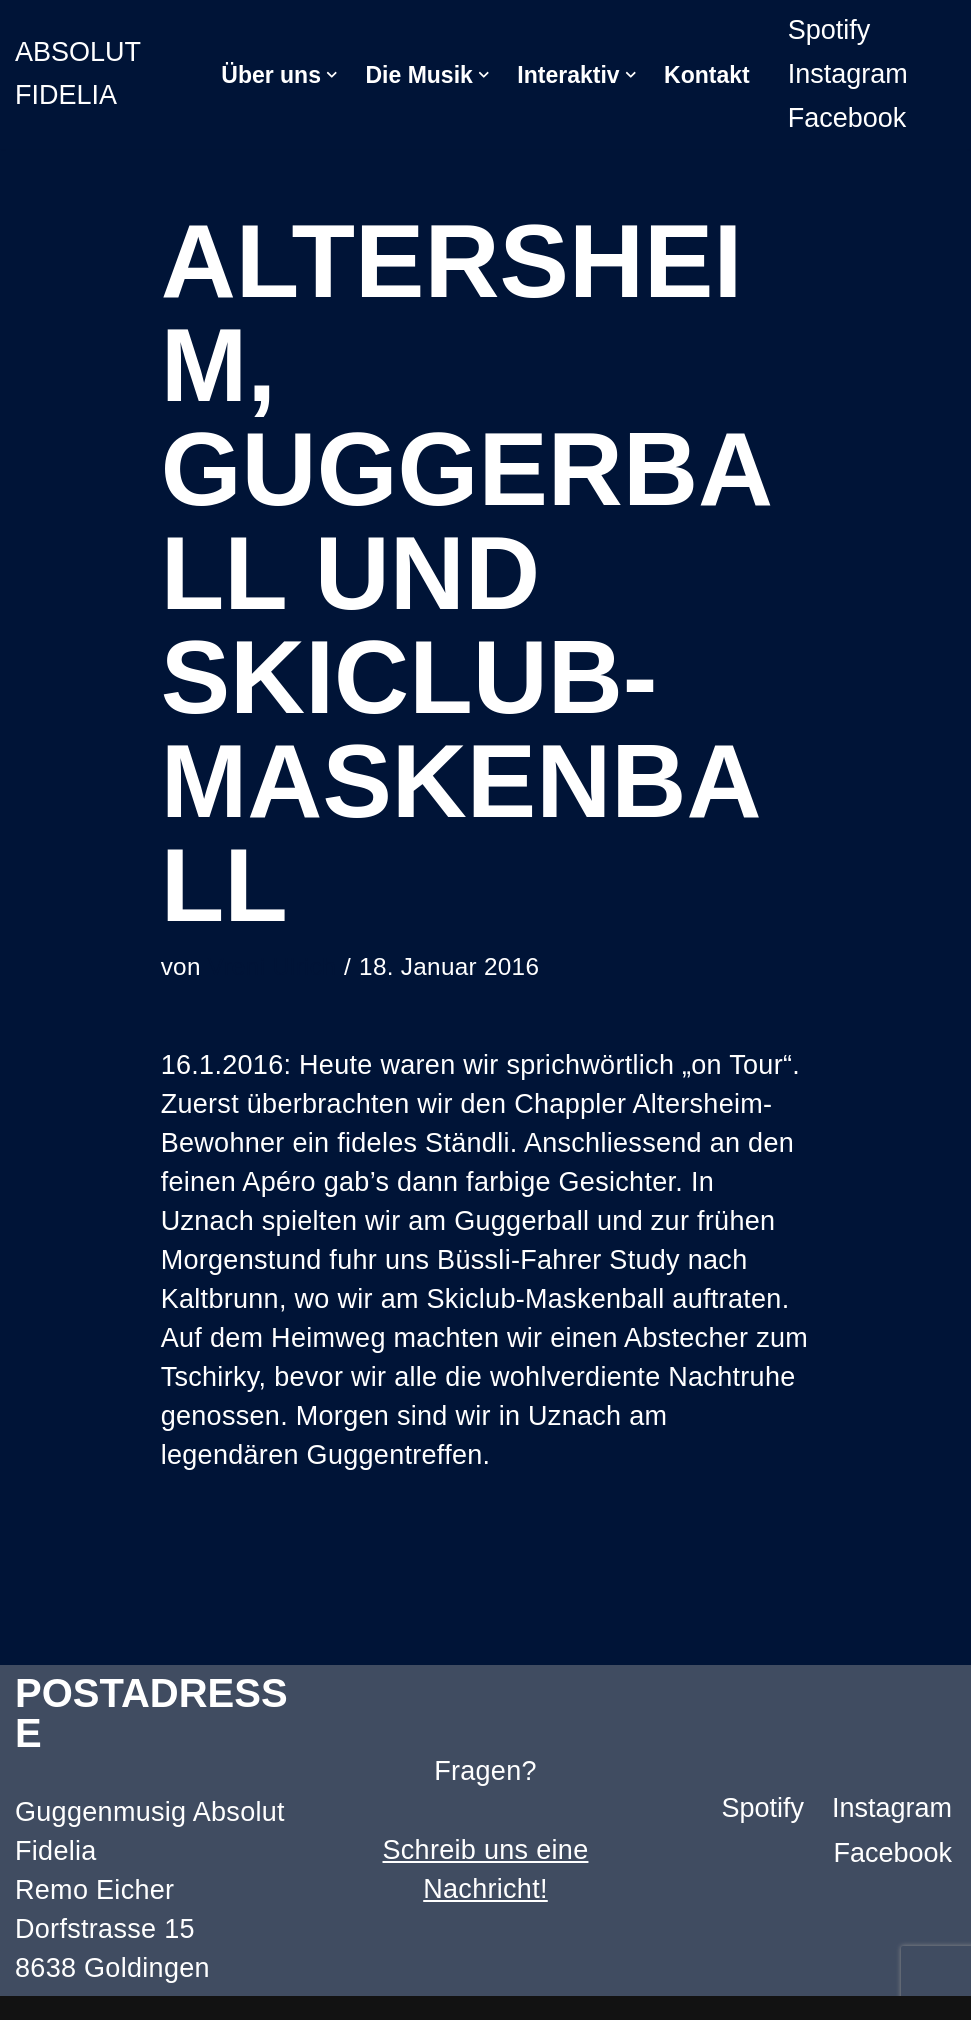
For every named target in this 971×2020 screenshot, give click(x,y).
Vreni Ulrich (272, 966)
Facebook (847, 118)
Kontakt (707, 75)
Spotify (829, 30)
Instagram (848, 74)
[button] (332, 75)
